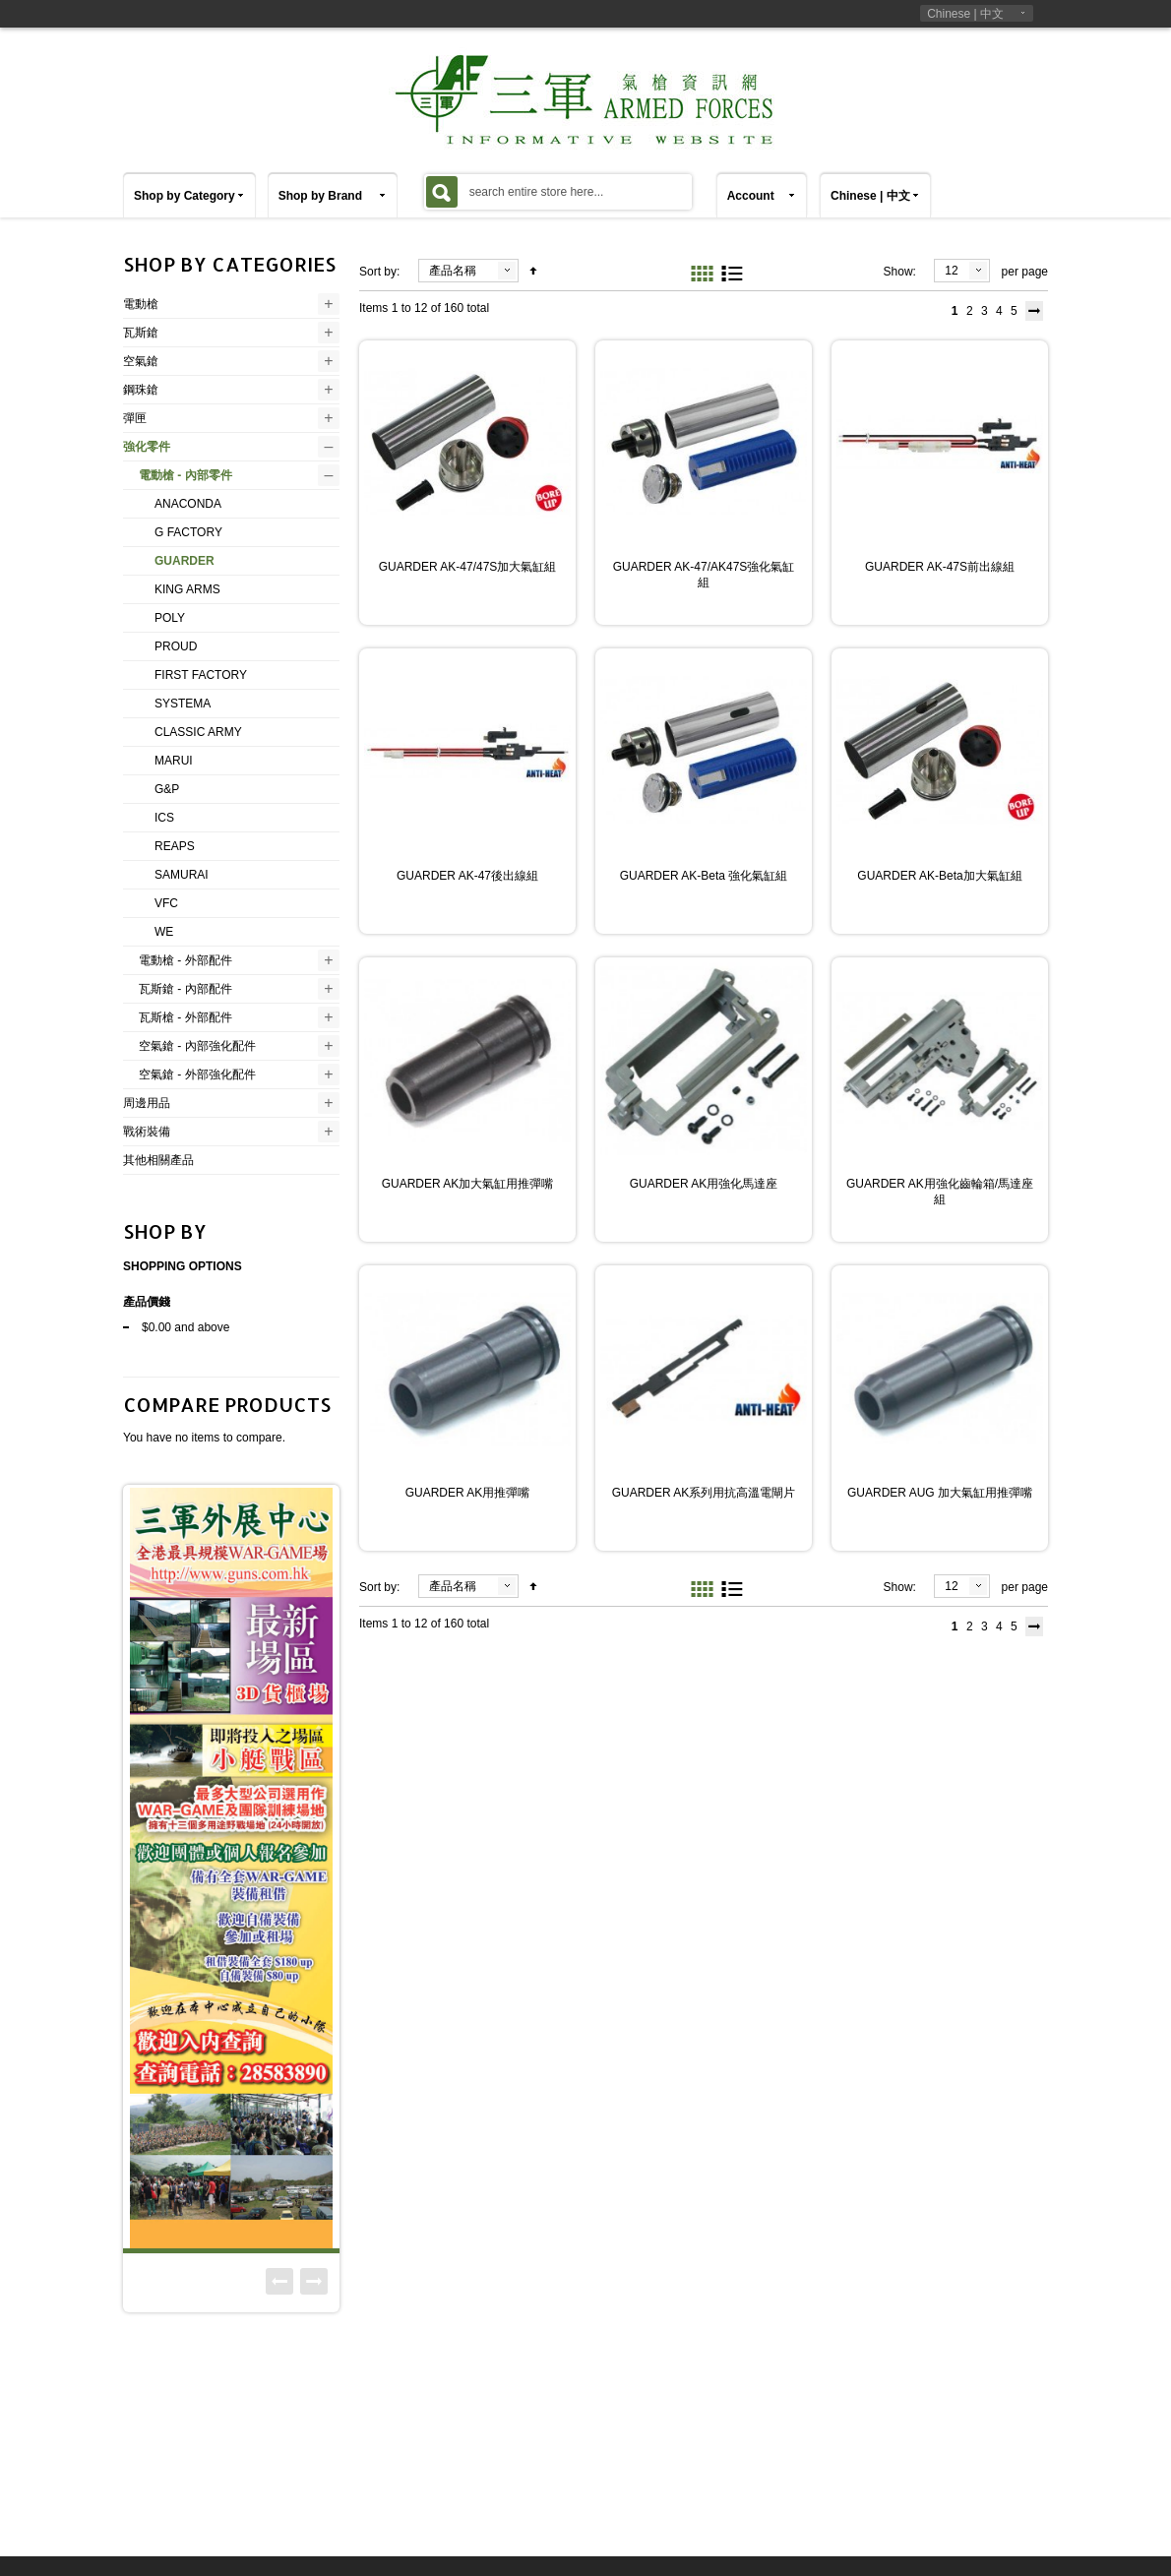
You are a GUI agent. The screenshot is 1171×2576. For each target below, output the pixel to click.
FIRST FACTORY (200, 675)
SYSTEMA (182, 703)
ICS (164, 818)
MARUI (173, 760)
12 (951, 270)
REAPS (174, 846)
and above (185, 1327)
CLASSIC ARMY (198, 732)
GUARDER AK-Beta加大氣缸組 (939, 876)
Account (750, 196)
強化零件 (146, 447)
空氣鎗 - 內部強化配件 (197, 1046)
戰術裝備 (146, 1131)
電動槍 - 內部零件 (185, 475)
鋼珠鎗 (140, 390)
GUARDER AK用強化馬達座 (704, 1184)
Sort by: (379, 271)
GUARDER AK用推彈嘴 (467, 1493)
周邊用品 (146, 1103)
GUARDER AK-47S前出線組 (940, 567)
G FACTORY (188, 532)
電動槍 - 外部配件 (185, 960)
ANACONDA (187, 504)
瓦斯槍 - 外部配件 (185, 1017)
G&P (166, 789)
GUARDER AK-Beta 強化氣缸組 (704, 876)
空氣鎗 (140, 361)
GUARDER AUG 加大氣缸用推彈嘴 (939, 1493)
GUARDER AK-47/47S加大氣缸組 (468, 567)
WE (163, 932)
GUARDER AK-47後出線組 (467, 876)
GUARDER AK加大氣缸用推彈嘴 (468, 1184)
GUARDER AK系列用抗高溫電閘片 (704, 1493)
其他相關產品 (158, 1160)
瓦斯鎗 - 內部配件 (185, 989)
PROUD (175, 646)
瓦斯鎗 (140, 332)
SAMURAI (181, 875)
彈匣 (135, 418)
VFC (166, 903)
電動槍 (140, 304)
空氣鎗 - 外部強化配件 (197, 1074)
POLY (169, 618)
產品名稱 (452, 270)
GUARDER (184, 561)
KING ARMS (187, 589)
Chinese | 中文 (965, 14)
